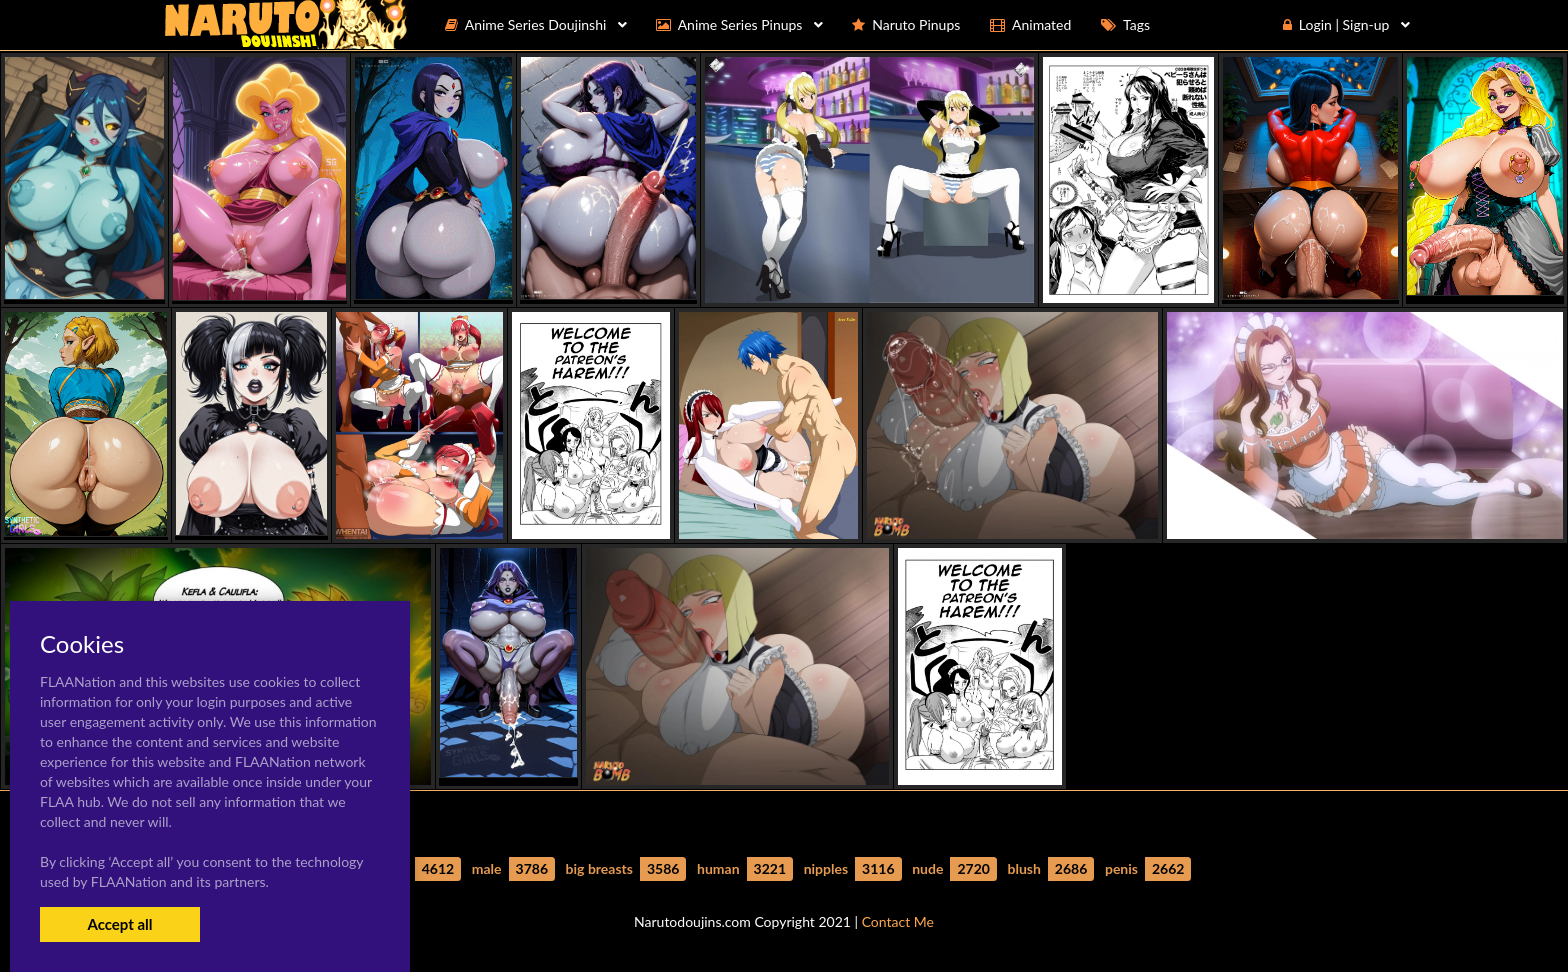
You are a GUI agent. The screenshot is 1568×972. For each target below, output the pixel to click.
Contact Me (898, 921)
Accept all (119, 924)
